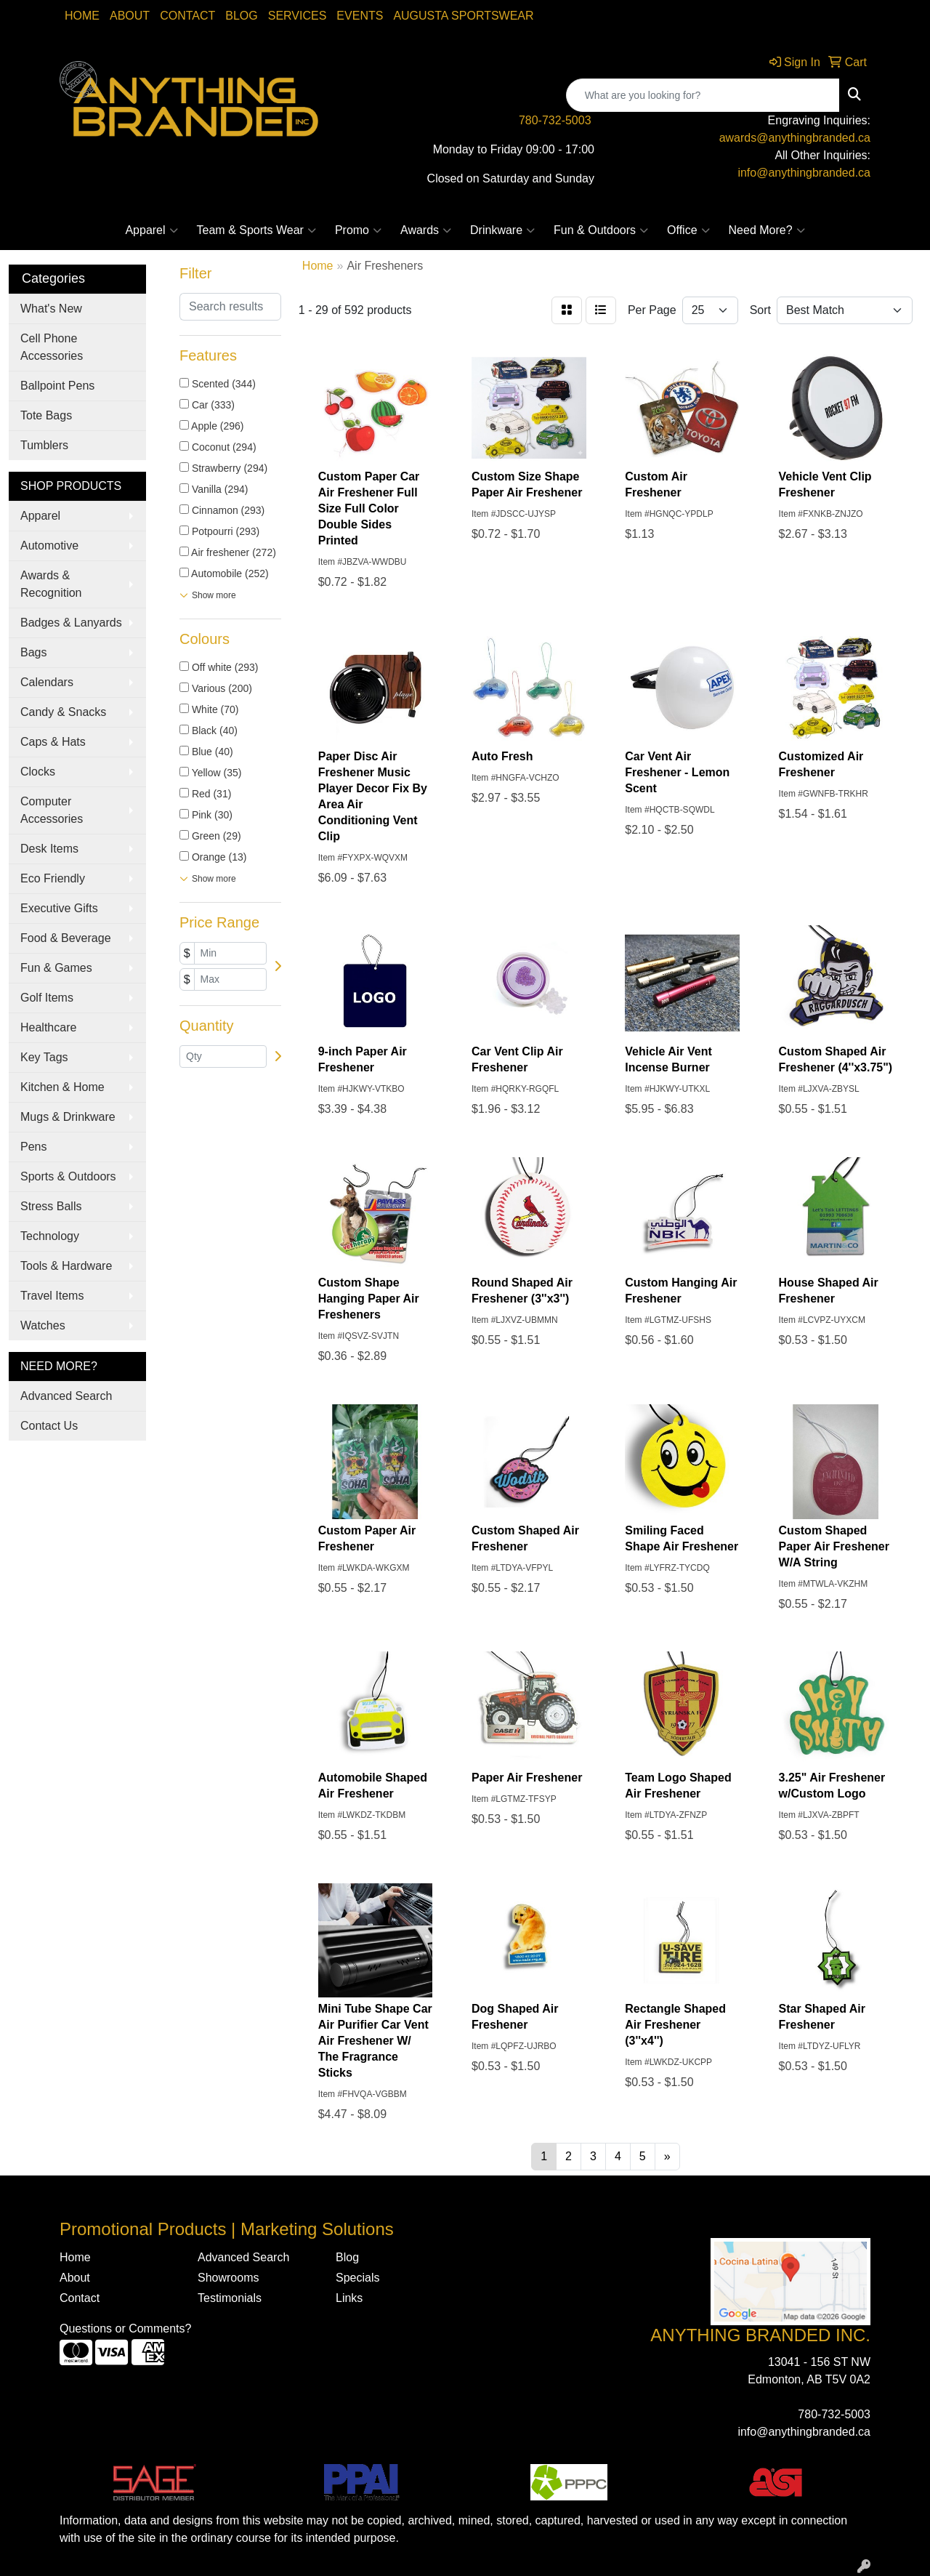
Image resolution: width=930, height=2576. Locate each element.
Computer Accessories (51, 810)
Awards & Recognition (51, 584)
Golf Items (46, 997)
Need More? (767, 230)
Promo (358, 230)
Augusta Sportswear (463, 15)
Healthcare (48, 1027)
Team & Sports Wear (256, 230)
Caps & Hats (53, 742)
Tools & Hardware (66, 1266)
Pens (33, 1146)
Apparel (151, 230)
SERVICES (297, 15)
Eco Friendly (52, 878)
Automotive (49, 545)
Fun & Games (56, 968)
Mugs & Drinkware (68, 1117)
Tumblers (44, 445)
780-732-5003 (555, 120)
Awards (425, 230)
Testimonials (230, 2298)
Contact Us (49, 1426)
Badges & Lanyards (71, 622)
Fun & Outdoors (601, 230)
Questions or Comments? (125, 2328)
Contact (187, 15)
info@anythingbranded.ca (803, 172)
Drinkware (502, 230)
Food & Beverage (65, 938)
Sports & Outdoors (68, 1176)
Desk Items (49, 848)
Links (349, 2298)
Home (82, 15)
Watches (42, 1325)
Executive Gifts (59, 908)
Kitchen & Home (62, 1087)
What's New (51, 308)
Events (359, 15)
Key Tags (44, 1057)
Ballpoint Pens (57, 385)
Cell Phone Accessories (51, 347)
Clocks (37, 771)
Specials (357, 2277)
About (130, 15)
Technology (49, 1236)
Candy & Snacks (63, 712)
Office (688, 230)
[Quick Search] (703, 95)
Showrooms (228, 2277)
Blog (241, 15)
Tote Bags (46, 415)
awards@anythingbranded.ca (794, 138)
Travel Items (52, 1295)
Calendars (46, 682)
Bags (33, 652)
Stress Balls (50, 1206)
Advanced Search (66, 1396)
